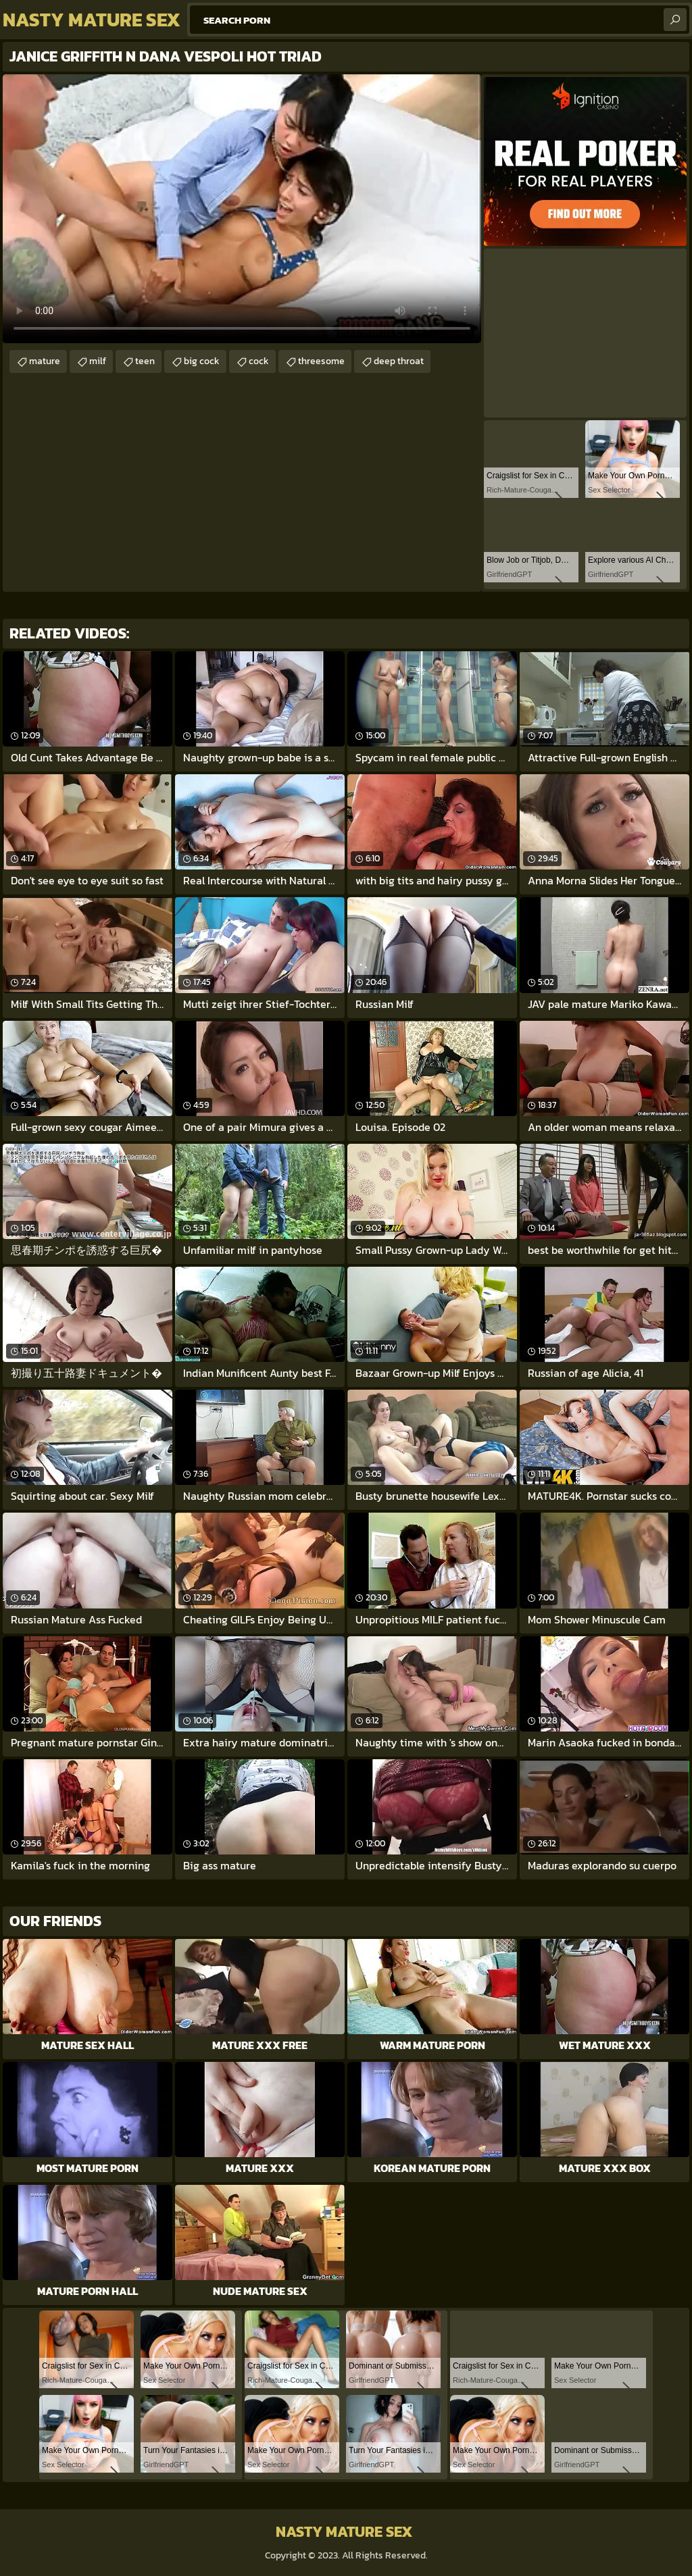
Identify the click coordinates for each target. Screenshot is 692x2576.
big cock (202, 361)
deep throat (399, 361)
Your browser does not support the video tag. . (242, 208)
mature (44, 361)
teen (145, 361)
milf (97, 361)
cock (259, 361)
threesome (321, 361)
